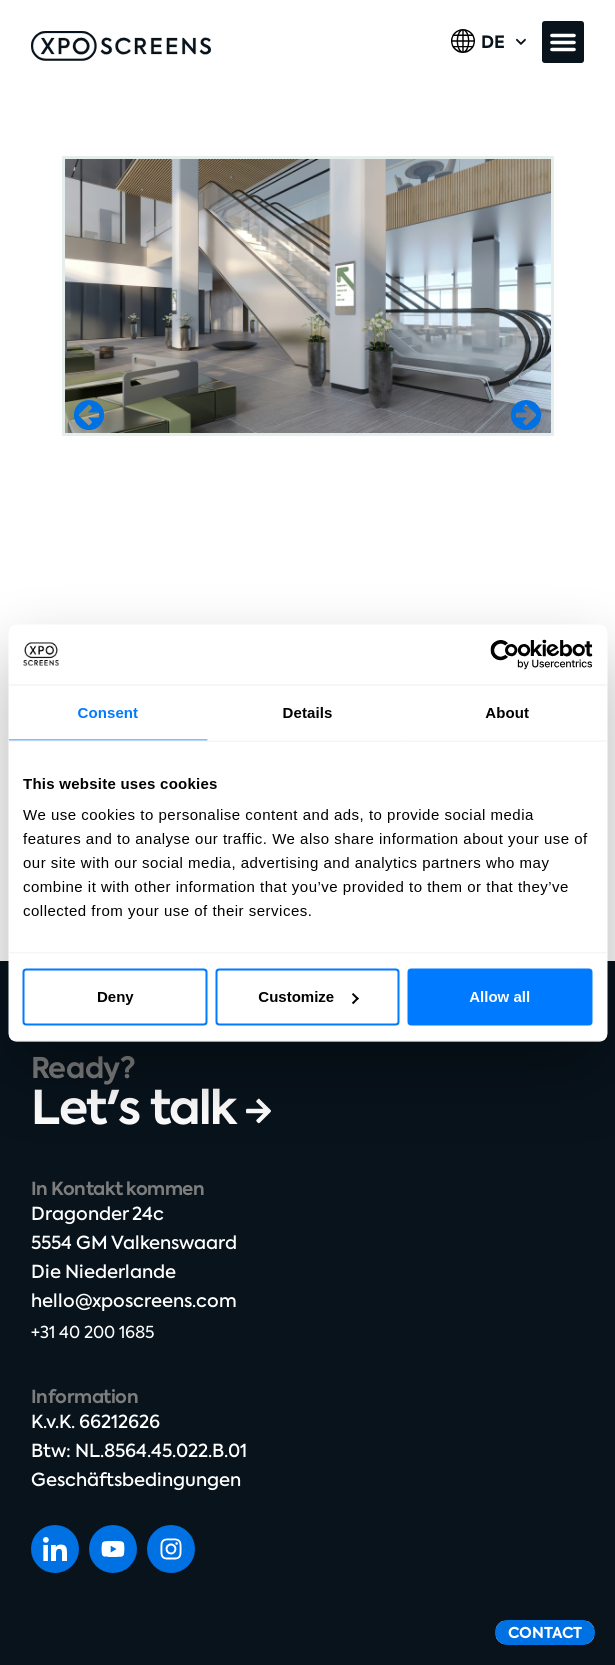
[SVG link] (121, 46)
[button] (563, 42)
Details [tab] (308, 711)
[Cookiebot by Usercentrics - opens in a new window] (504, 654)
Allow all (499, 996)
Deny (115, 996)
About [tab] (507, 711)
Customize (308, 996)
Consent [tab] (107, 711)
